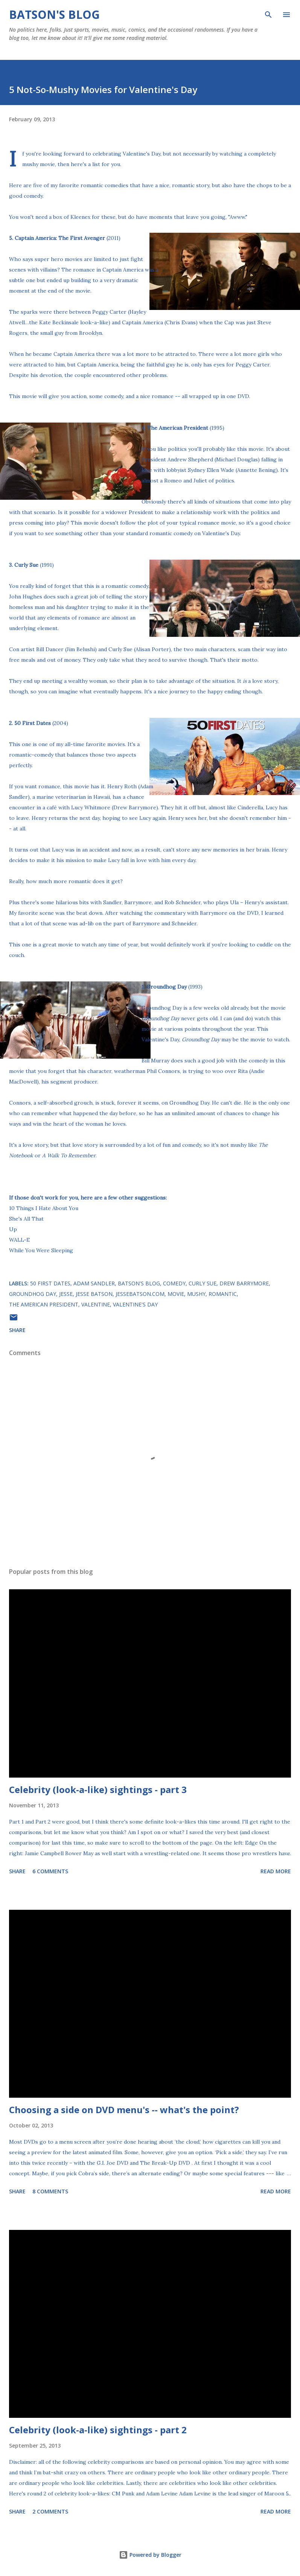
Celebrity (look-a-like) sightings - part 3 (98, 1789)
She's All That (26, 1218)
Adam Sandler (94, 1283)
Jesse (66, 1293)
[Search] (268, 13)
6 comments (50, 1871)
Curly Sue (202, 1283)
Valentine (95, 1304)
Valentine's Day (135, 1304)
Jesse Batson (94, 1293)
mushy (196, 1293)
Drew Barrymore (244, 1283)
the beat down (84, 913)
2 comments (50, 2511)
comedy (174, 1283)
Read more (275, 1871)
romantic (223, 1293)
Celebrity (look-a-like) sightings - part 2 (98, 2429)
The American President (43, 1304)
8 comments (50, 2191)
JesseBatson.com (140, 1293)
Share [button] (17, 1330)
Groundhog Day (32, 1293)
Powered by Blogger (150, 2554)
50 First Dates (32, 723)
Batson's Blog (54, 14)
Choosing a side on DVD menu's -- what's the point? (124, 2109)
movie (176, 1293)
